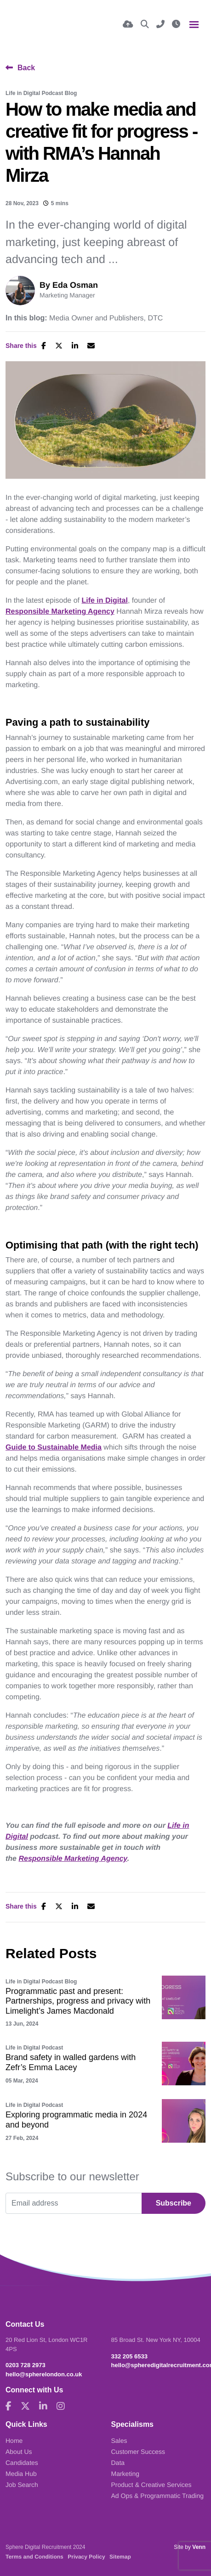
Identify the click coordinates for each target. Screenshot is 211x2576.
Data (118, 2462)
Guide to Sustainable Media (54, 1447)
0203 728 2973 (26, 2365)
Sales (119, 2440)
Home (14, 2440)
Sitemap (120, 2557)
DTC (155, 318)
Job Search (22, 2484)
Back (26, 68)
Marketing (125, 2473)
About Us (19, 2451)
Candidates (22, 2462)
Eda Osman (75, 285)
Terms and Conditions (34, 2557)
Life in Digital (104, 601)
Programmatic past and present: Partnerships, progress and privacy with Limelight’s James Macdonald (78, 2001)
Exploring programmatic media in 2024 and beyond (76, 2119)
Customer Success (138, 2451)
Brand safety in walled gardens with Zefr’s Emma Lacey (71, 2062)
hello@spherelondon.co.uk (44, 2374)
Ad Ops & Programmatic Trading (157, 2495)
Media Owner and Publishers (96, 318)
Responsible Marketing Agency (60, 612)
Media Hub (21, 2473)
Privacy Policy (86, 2557)
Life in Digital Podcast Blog (41, 93)
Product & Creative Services (151, 2484)
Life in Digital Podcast (34, 2047)
